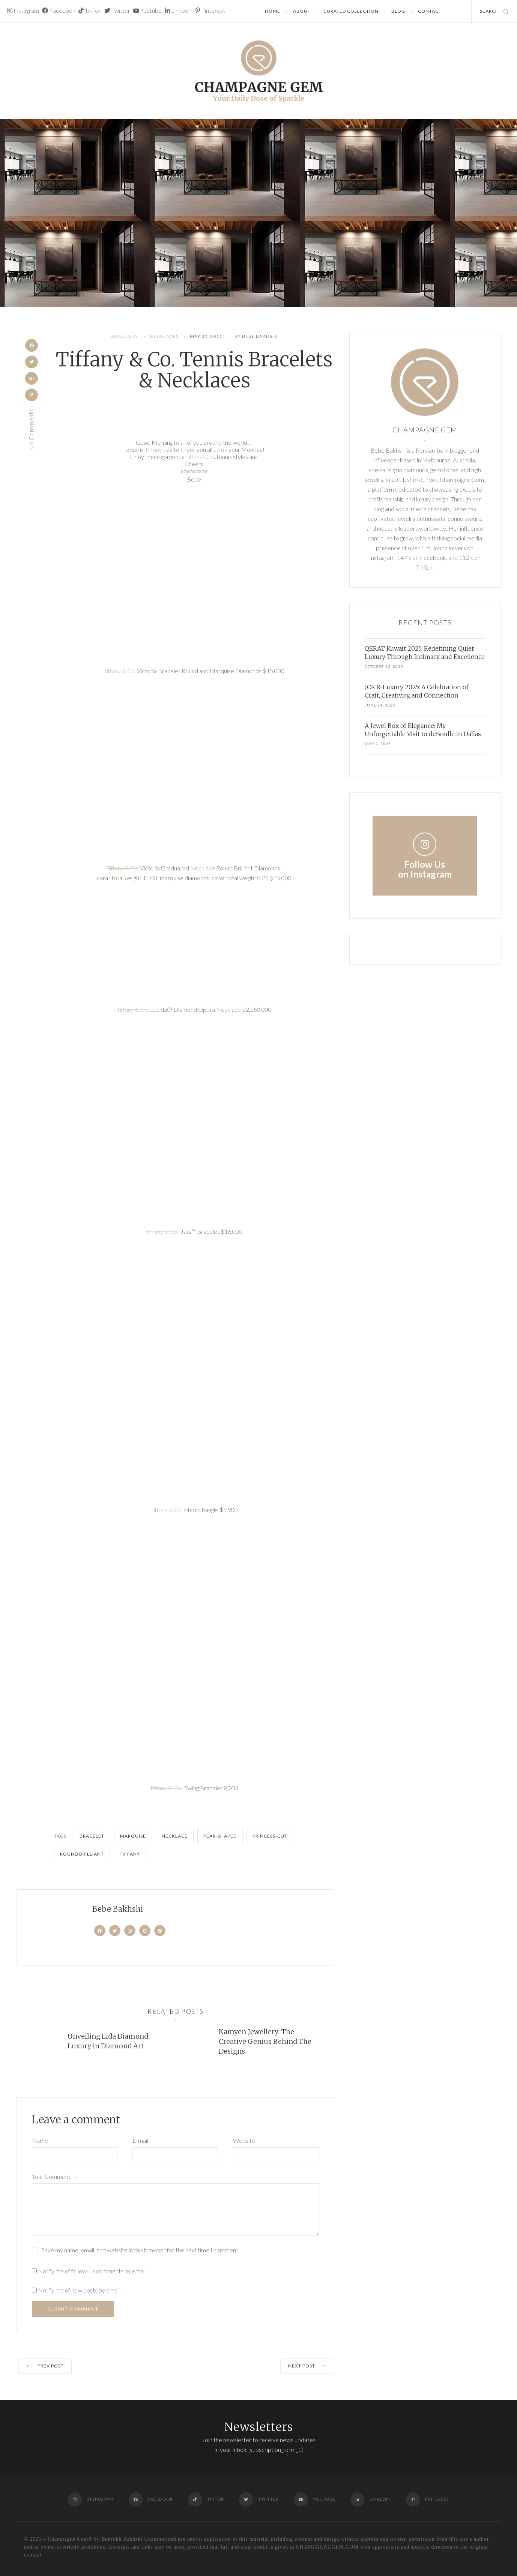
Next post (307, 2366)
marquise (133, 1836)
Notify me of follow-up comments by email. (92, 2270)
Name (40, 2140)
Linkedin (178, 10)
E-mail (140, 2140)
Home (272, 11)
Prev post (45, 2366)
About (302, 11)
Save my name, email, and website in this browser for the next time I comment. (140, 2249)
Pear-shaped (220, 1836)
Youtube (147, 10)
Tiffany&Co (199, 456)
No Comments (31, 436)
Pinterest (210, 10)
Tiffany (153, 449)
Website (244, 2140)
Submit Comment (73, 2309)
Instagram (23, 10)
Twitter (117, 10)
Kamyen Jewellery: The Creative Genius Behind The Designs (265, 2041)
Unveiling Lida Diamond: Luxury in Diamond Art (109, 2041)
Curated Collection (351, 11)
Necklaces (164, 336)
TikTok (89, 10)
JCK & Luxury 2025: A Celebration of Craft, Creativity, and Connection (417, 691)
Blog (398, 11)
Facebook (58, 10)
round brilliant (82, 1854)
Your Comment (54, 2177)
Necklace (175, 1836)
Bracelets (124, 336)
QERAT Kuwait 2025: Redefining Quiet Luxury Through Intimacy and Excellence (425, 652)
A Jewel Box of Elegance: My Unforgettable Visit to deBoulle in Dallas (423, 730)
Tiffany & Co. (120, 670)
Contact (430, 11)
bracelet (92, 1836)
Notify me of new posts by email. (79, 2290)
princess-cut (269, 1836)
